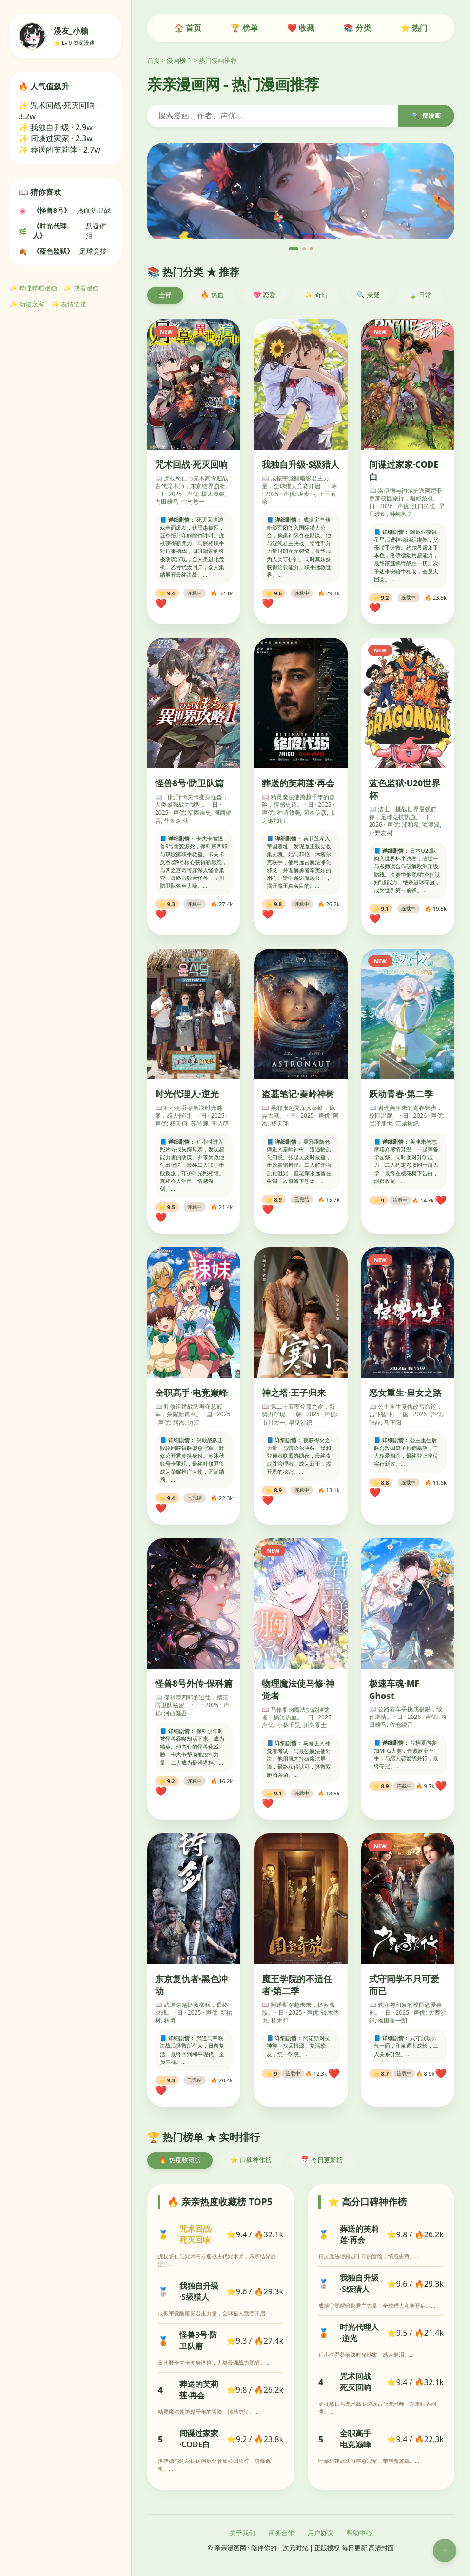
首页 (153, 60)
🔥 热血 (212, 295)
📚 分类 (357, 27)
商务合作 (281, 2532)
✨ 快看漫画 (81, 288)
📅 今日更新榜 (322, 2160)
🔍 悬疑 (368, 295)
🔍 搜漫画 (426, 115)
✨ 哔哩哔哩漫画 (33, 288)
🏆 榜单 (244, 27)
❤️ (161, 603)
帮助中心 (359, 2532)
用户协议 (320, 2532)
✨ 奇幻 (316, 295)
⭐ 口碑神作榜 (251, 2160)
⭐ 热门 (414, 27)
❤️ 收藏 (300, 27)
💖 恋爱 (264, 295)
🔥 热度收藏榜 (180, 2160)
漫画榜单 (179, 60)
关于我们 (242, 2532)
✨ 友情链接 (68, 304)
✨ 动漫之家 (27, 304)
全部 (165, 295)
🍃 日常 (420, 295)
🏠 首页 (187, 27)
